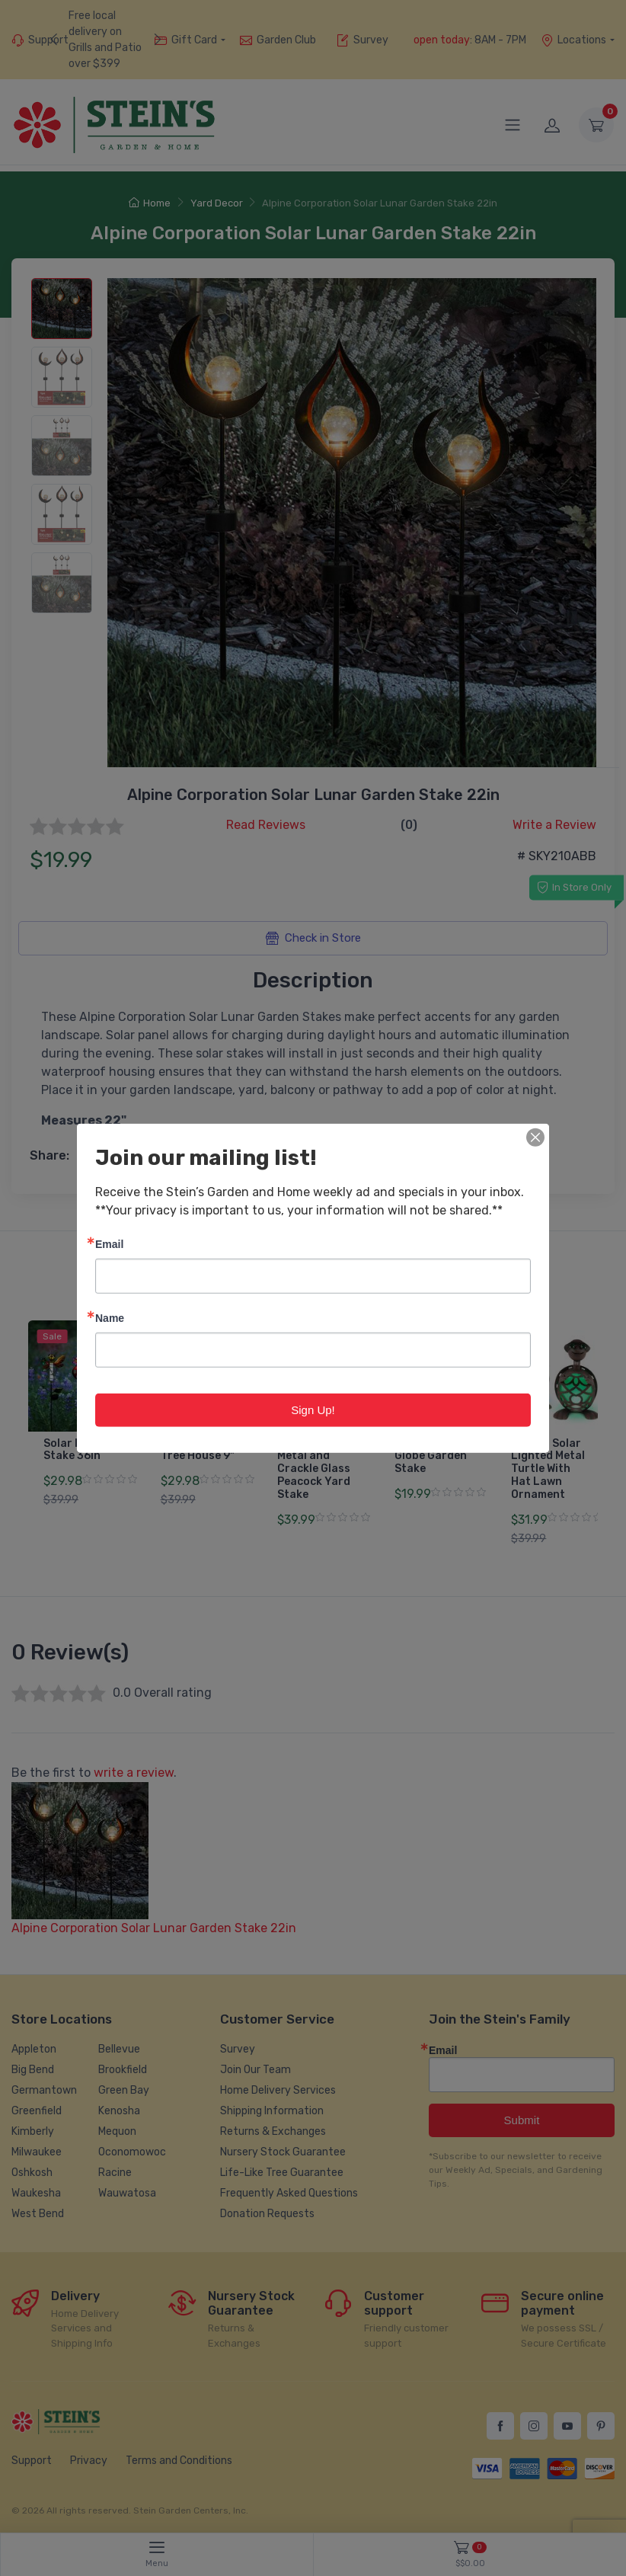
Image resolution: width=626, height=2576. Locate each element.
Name (109, 1317)
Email (109, 1243)
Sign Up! (313, 1409)
